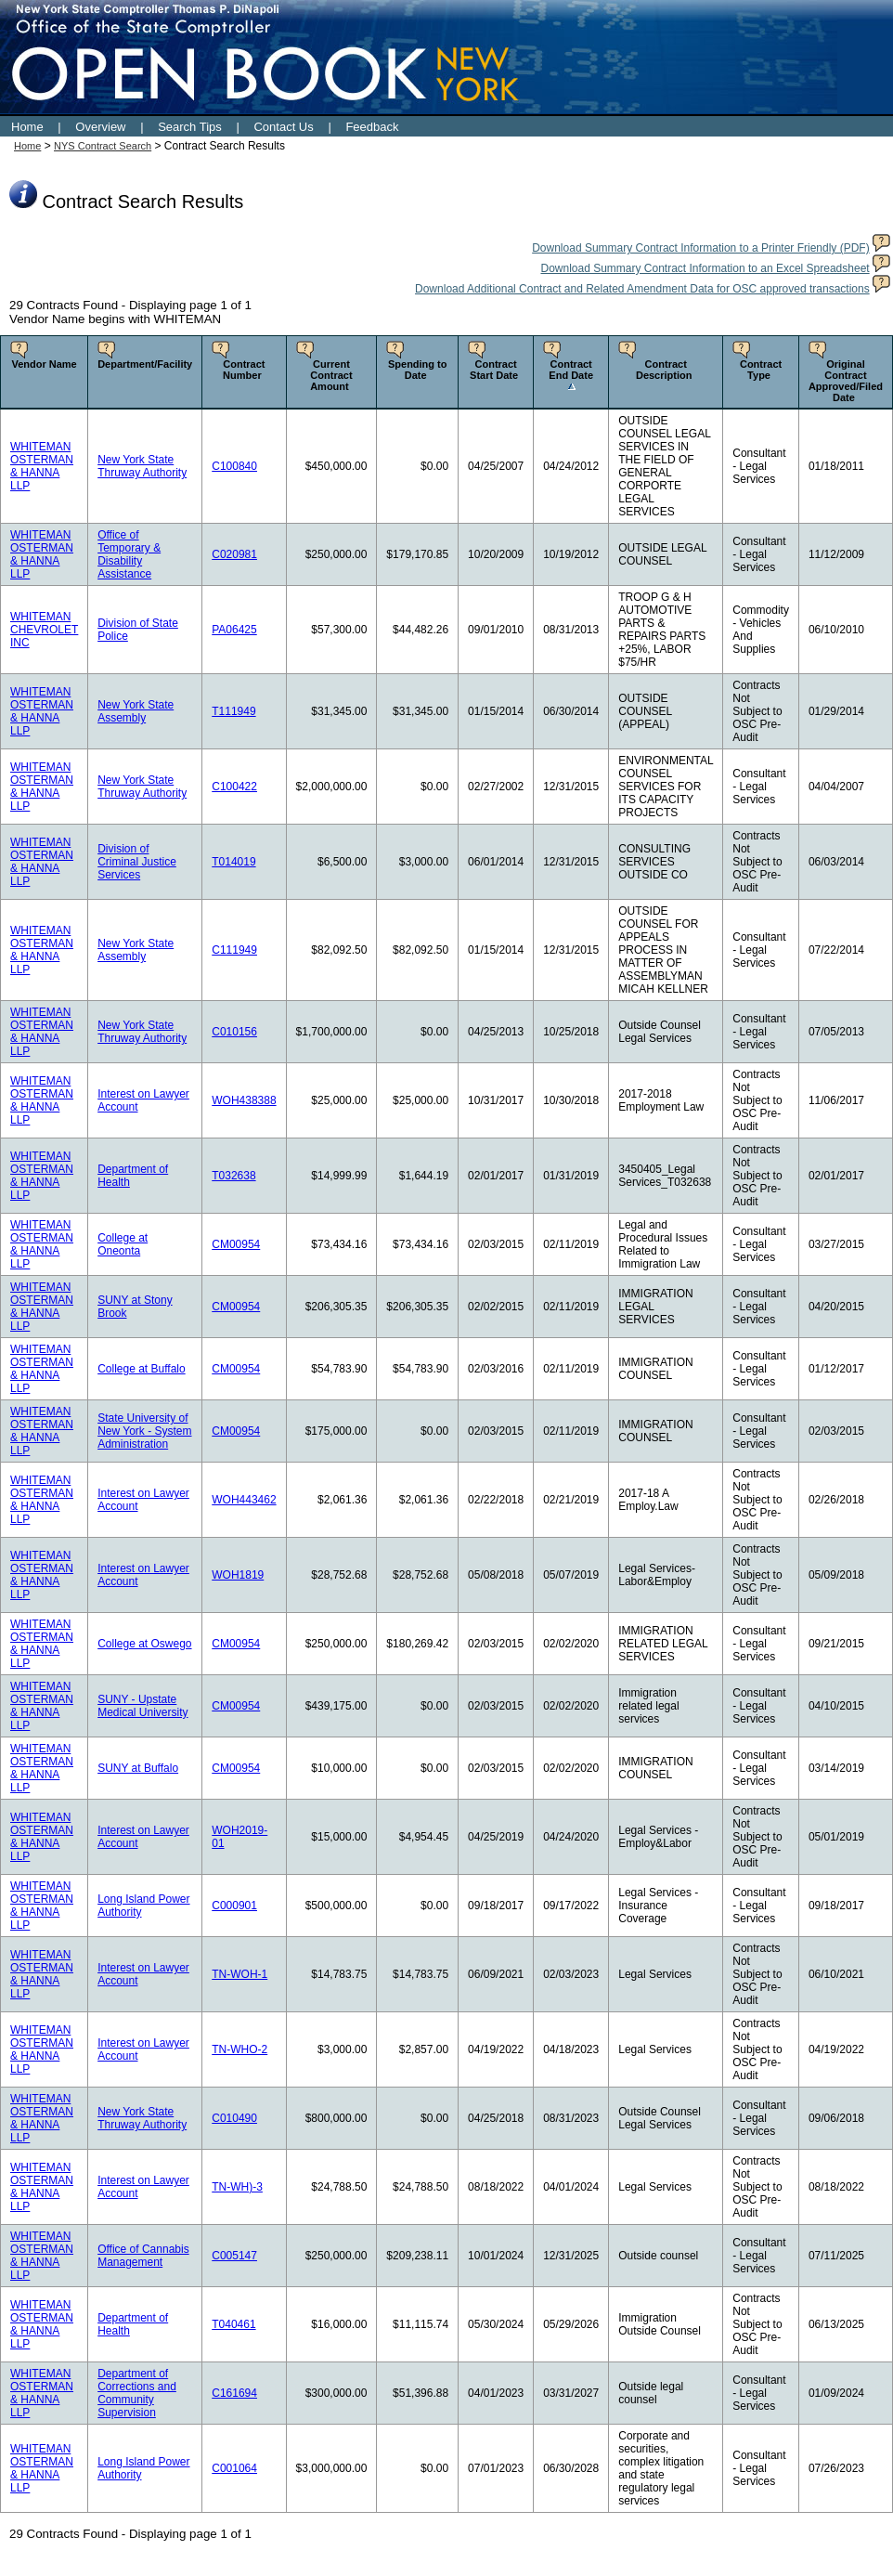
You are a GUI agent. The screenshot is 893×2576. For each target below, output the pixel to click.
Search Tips (190, 127)
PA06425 (234, 629)
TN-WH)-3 (237, 2186)
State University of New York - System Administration (144, 1431)
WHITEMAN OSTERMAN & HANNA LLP (41, 466)
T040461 (233, 2324)
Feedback (371, 127)
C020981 (234, 554)
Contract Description (664, 369)
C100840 (234, 466)
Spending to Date (417, 369)
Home (27, 127)
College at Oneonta (122, 1244)
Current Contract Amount (331, 375)
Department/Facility (144, 364)
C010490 (234, 2118)
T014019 (233, 861)
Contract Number (244, 369)
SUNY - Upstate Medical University (142, 1706)
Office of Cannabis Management (143, 2256)
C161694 (234, 2393)
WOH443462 (244, 1499)
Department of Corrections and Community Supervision (136, 2393)
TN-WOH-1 (239, 1974)
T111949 (233, 711)
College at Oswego (144, 1643)
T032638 (233, 1175)
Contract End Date (571, 369)
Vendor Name (43, 364)
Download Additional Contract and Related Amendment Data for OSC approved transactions (642, 288)
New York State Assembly (135, 711)
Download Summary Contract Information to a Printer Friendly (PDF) (700, 247)
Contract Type (761, 369)
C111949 (234, 949)
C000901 (234, 1905)
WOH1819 (238, 1574)
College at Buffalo (141, 1368)
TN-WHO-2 (239, 2049)
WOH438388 (244, 1100)
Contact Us (283, 127)
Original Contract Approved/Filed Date (846, 380)
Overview (100, 127)
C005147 (234, 2255)
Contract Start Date (494, 369)
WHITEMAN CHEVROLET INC (44, 629)
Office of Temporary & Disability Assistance (129, 554)
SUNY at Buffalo (137, 1768)
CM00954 (236, 1244)
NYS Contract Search (102, 145)
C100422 (234, 786)
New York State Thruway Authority (142, 466)
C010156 (234, 1031)
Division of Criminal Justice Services (136, 861)
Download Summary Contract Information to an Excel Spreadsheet (704, 268)
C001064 (234, 2468)
